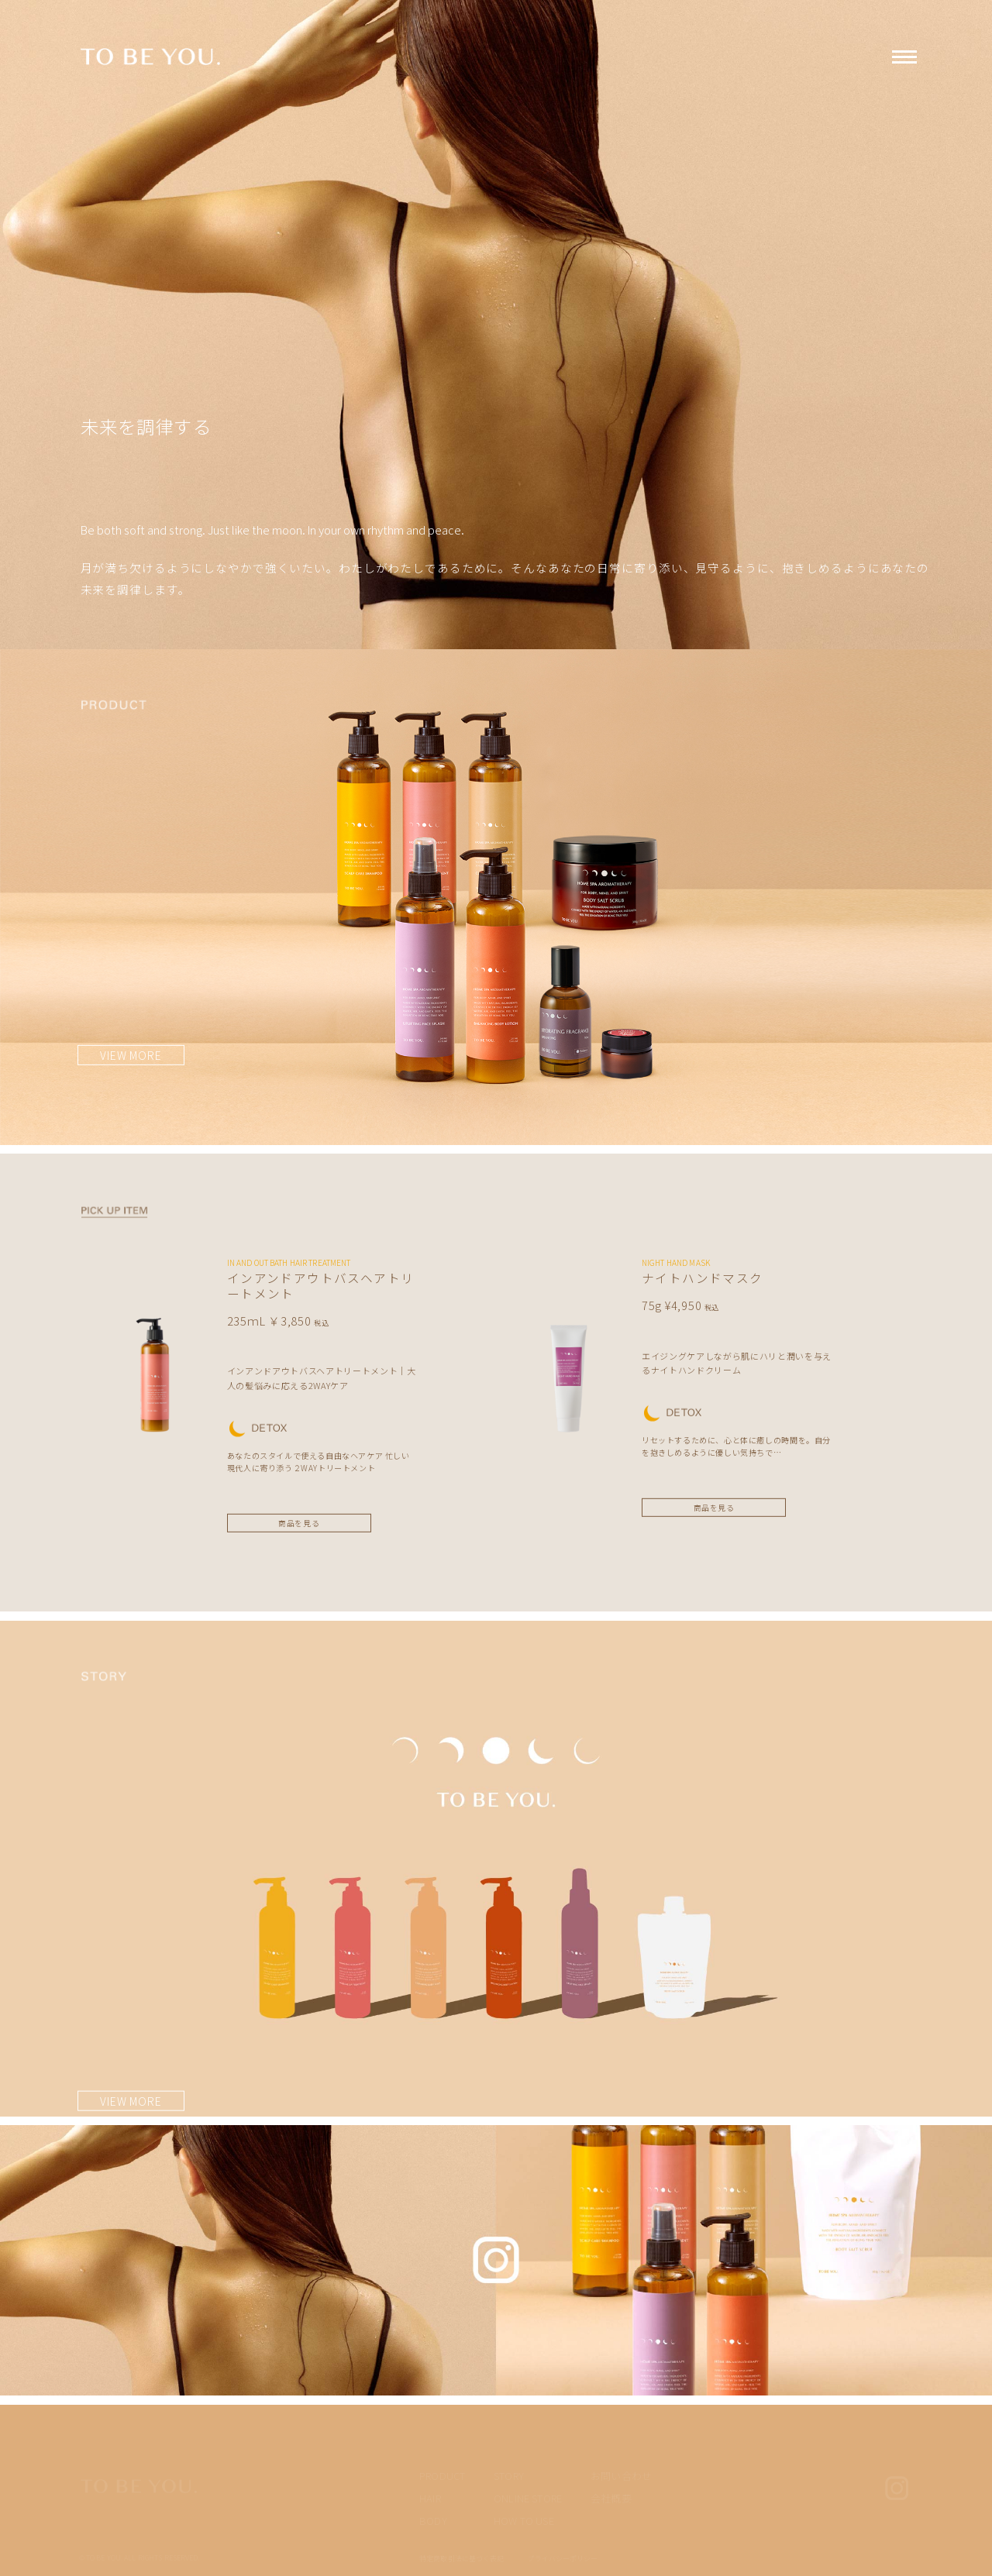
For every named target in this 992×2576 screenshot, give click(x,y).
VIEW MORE (131, 1055)
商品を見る (298, 1523)
